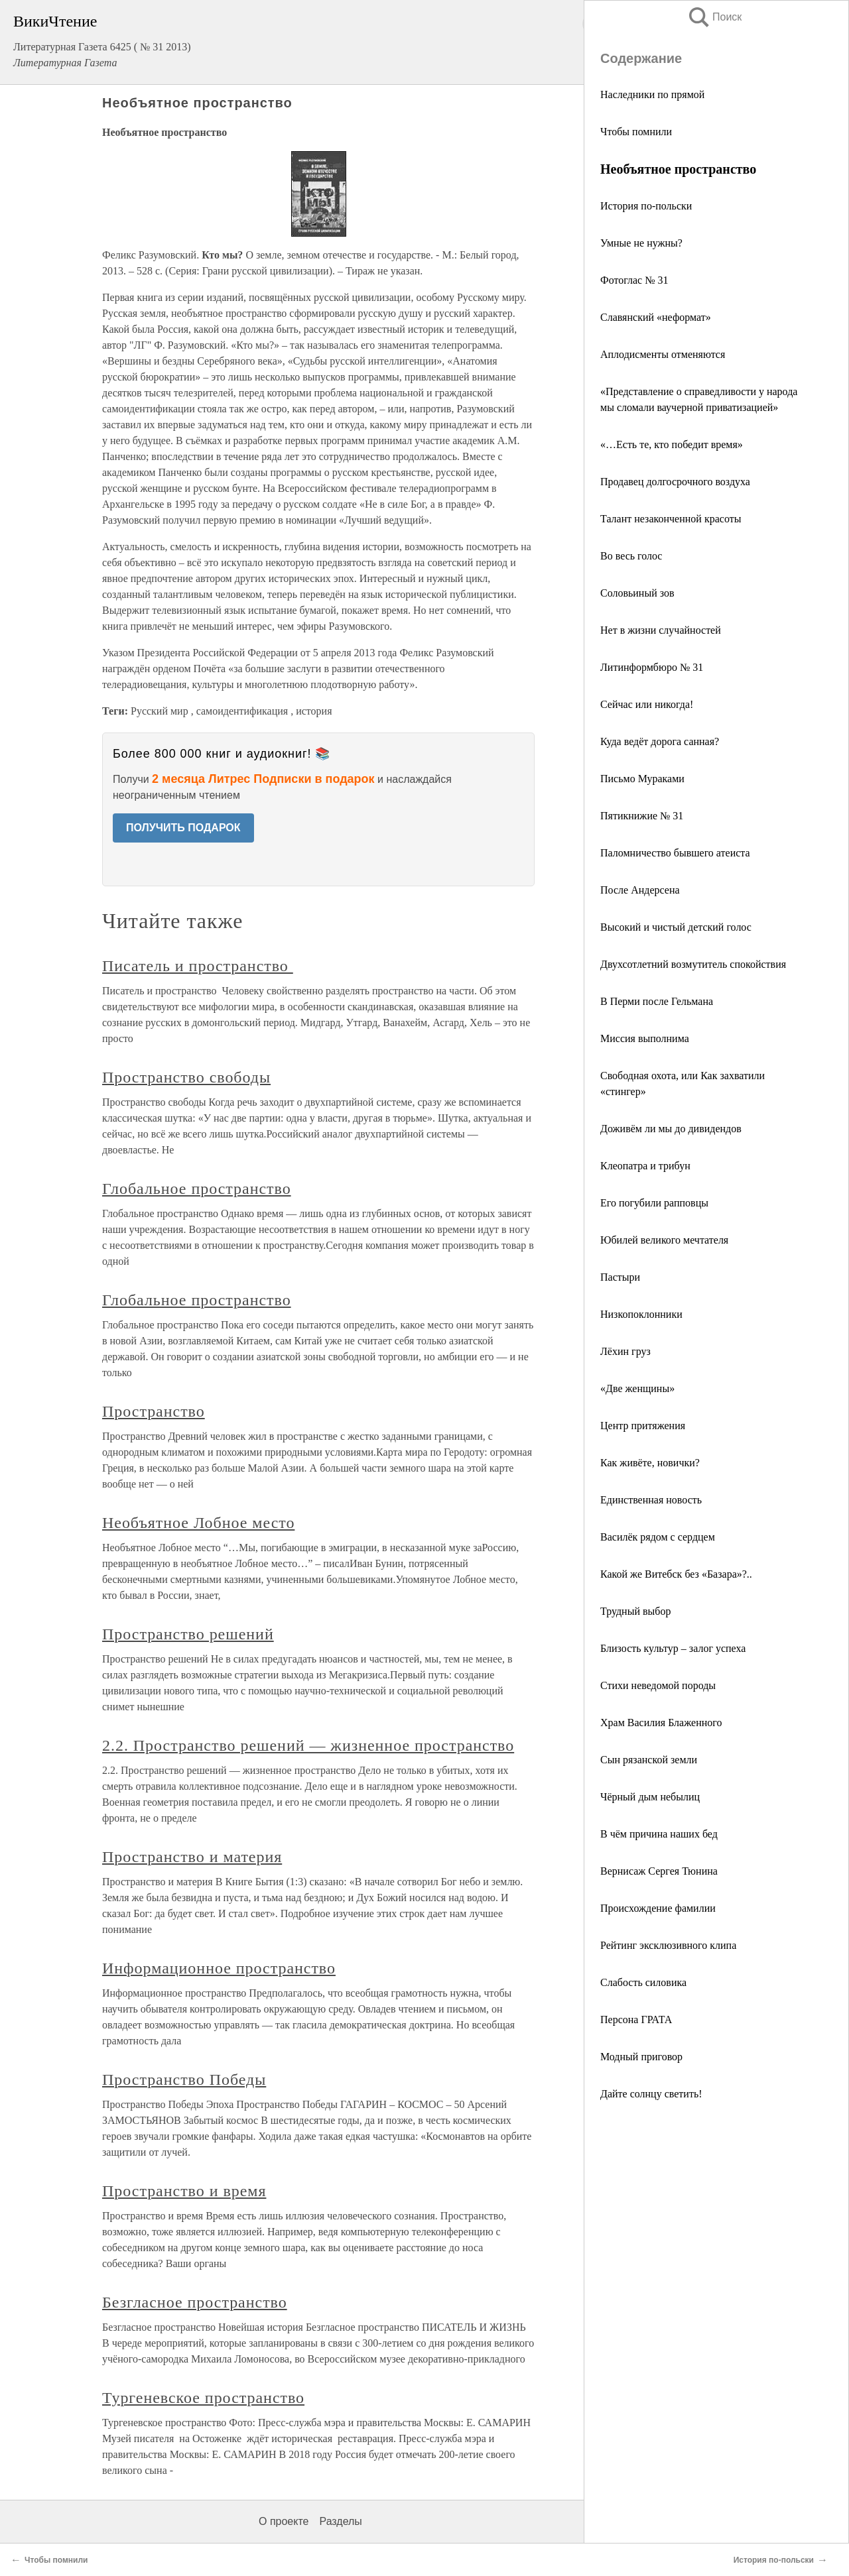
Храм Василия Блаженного (661, 1722)
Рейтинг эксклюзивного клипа (668, 1945)
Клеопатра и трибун (645, 1165)
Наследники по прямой (652, 94)
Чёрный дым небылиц (650, 1796)
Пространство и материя (192, 1856)
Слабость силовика (643, 1982)
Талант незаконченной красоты (670, 518)
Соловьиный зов (637, 593)
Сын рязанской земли (648, 1759)
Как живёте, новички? (650, 1462)
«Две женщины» (637, 1388)
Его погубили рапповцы (654, 1202)
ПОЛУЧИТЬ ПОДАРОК (183, 827)
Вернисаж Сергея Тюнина (659, 1871)
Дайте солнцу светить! (651, 2093)
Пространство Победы (184, 2079)
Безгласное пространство (194, 2302)
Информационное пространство (219, 1968)
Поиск (714, 17)
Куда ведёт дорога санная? (659, 741)
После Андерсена (640, 890)
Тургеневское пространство (203, 2397)
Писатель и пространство (197, 965)
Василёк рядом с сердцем (657, 1537)
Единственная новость (651, 1499)
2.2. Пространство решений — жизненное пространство (308, 1745)
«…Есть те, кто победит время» (671, 444)
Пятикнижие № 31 (641, 815)
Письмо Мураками (642, 778)
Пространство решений (188, 1634)
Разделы (340, 2521)
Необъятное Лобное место (198, 1522)
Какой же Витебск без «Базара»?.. (676, 1574)
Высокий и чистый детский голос (675, 927)
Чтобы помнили (636, 131)
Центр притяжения (642, 1425)
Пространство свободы (186, 1077)
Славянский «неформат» (655, 317)
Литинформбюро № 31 (651, 667)
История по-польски (646, 205)
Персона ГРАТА (636, 2019)
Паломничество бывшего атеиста (675, 852)
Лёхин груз (625, 1351)
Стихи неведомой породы (658, 1685)
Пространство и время (184, 2190)
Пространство (153, 1411)
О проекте (283, 2521)
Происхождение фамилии (658, 1908)
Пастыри (620, 1277)
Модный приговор (641, 2056)
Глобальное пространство (196, 1188)
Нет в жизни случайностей (660, 630)
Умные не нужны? (641, 243)
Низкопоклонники (641, 1314)
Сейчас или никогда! (646, 704)
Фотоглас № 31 (634, 280)
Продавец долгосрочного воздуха (675, 481)
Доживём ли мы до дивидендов (671, 1128)
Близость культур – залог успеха (673, 1648)
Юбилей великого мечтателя (664, 1240)
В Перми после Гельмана (656, 1001)
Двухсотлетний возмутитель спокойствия (693, 964)
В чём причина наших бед (659, 1834)
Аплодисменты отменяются (662, 354)
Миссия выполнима (644, 1038)
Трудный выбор (635, 1611)
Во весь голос (631, 555)
